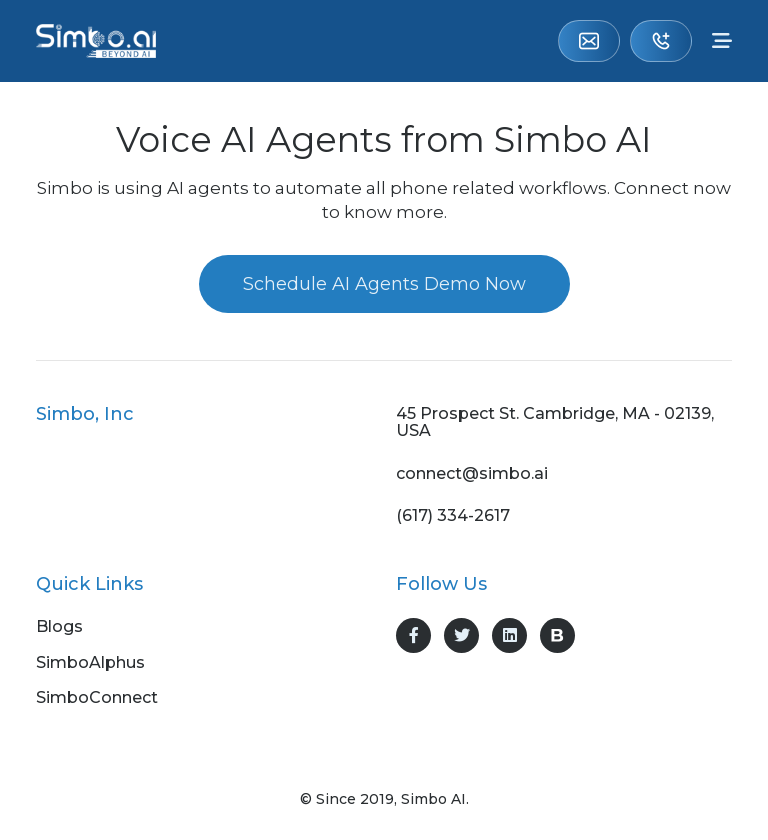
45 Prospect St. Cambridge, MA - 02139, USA (555, 422)
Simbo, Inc (85, 414)
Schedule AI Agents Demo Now (384, 284)
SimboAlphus (90, 663)
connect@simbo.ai (589, 41)
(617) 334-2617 (661, 41)
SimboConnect (97, 698)
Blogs (59, 627)
